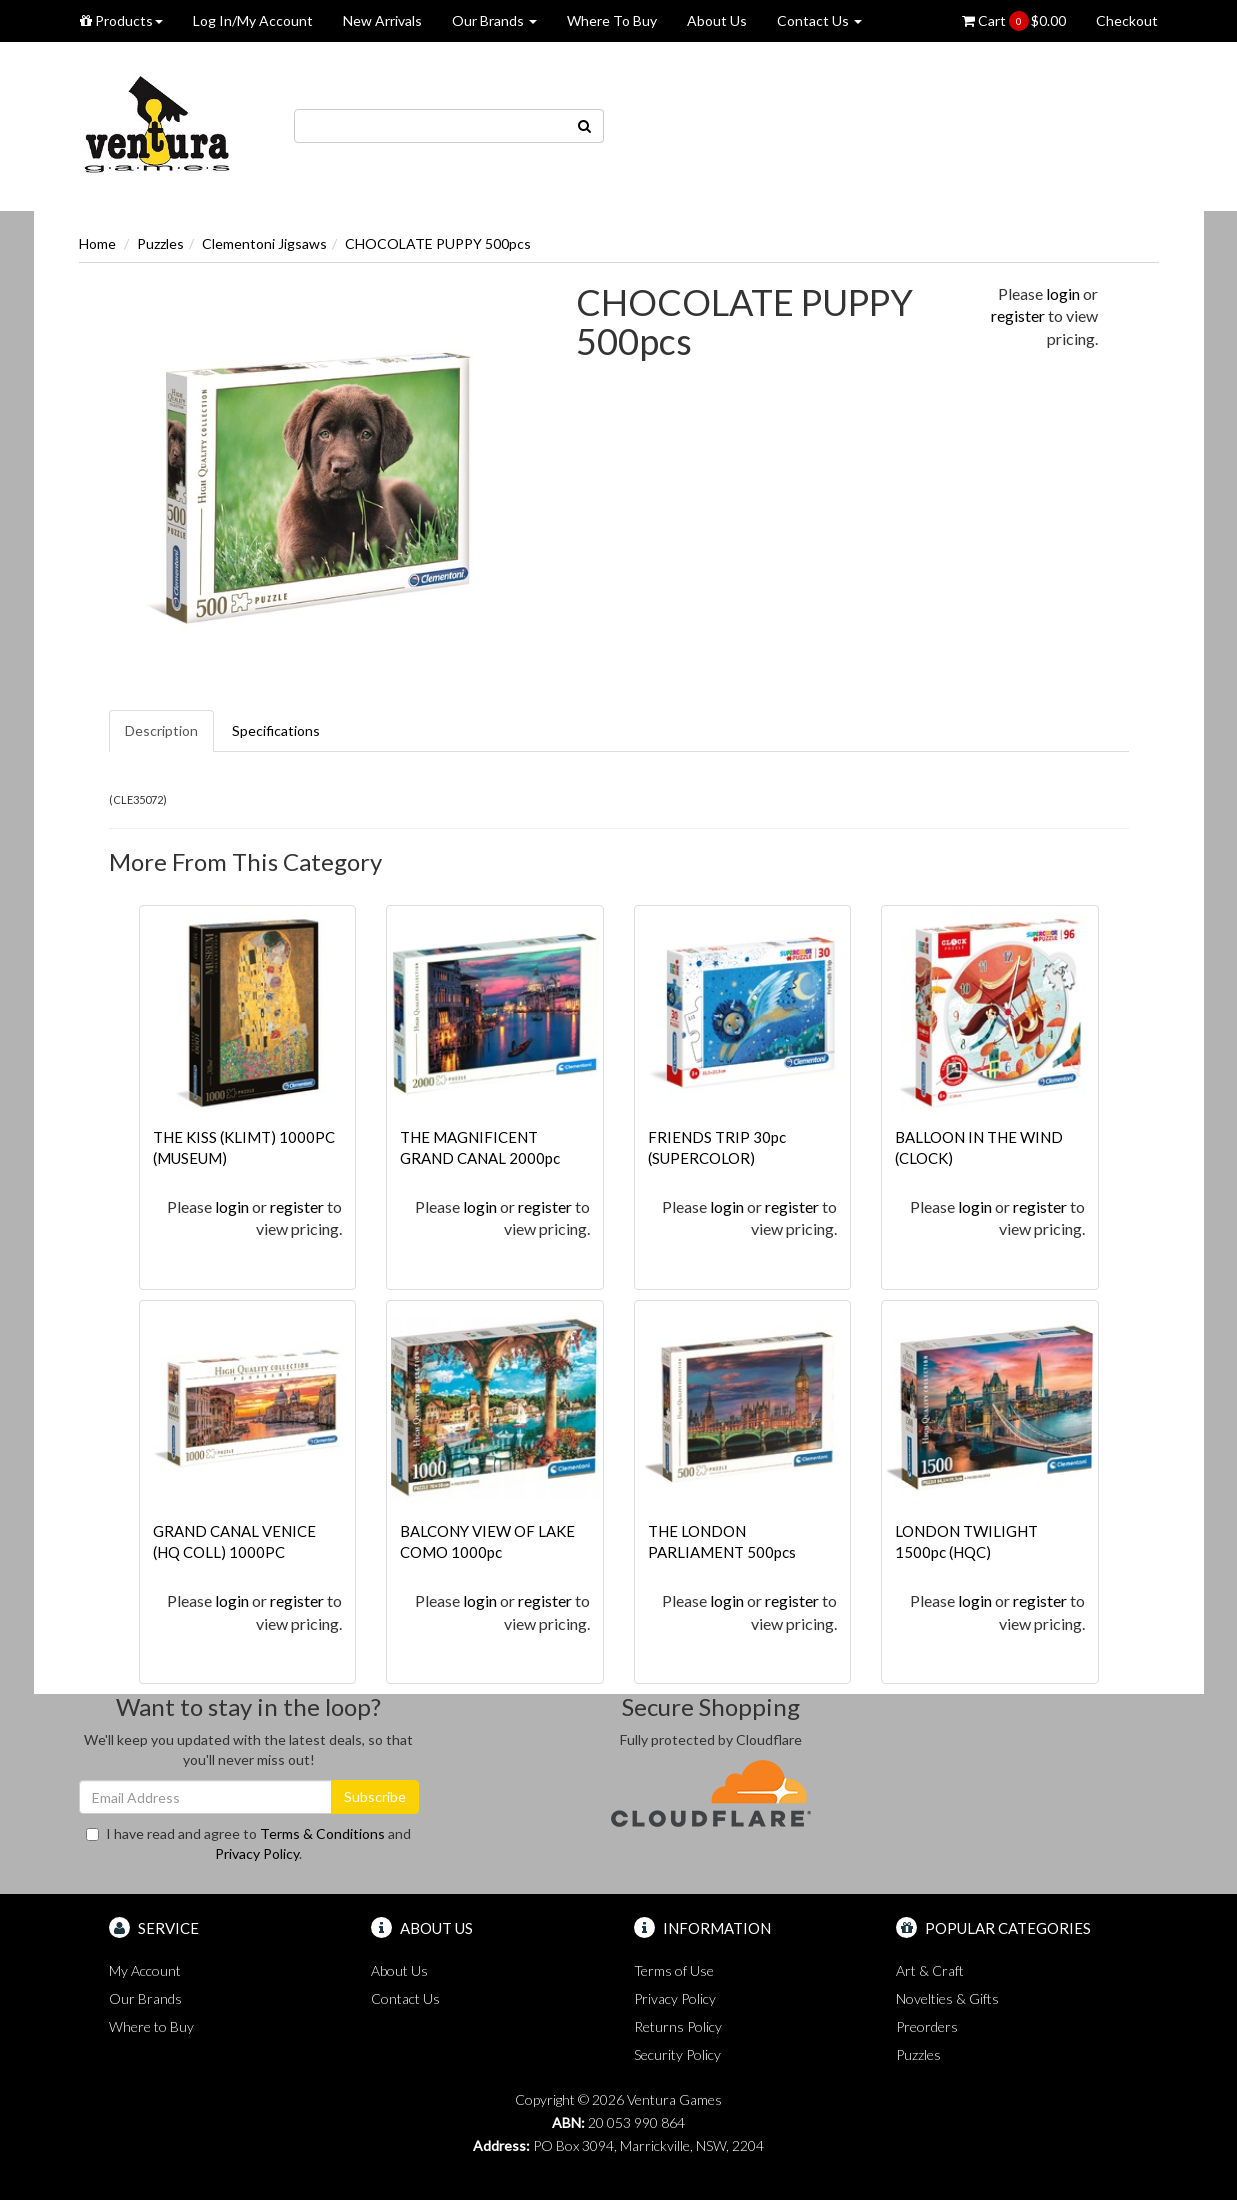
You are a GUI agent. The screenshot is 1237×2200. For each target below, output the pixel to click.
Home (97, 243)
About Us (717, 20)
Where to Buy (151, 2026)
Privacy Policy (257, 1853)
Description (161, 730)
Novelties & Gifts (947, 1998)
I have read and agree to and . (248, 1843)
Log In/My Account (253, 20)
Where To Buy (612, 20)
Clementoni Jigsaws (264, 243)
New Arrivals (382, 20)
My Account (145, 1970)
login (1063, 293)
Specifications (276, 730)
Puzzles (160, 243)
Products (121, 20)
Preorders (927, 2026)
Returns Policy (678, 2026)
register (1018, 315)
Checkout (1127, 20)
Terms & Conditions (322, 1833)
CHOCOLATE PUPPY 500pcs (438, 243)
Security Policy (677, 2054)
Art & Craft (930, 1970)
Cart (1014, 21)
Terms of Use (674, 1970)
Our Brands (494, 20)
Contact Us (819, 20)
